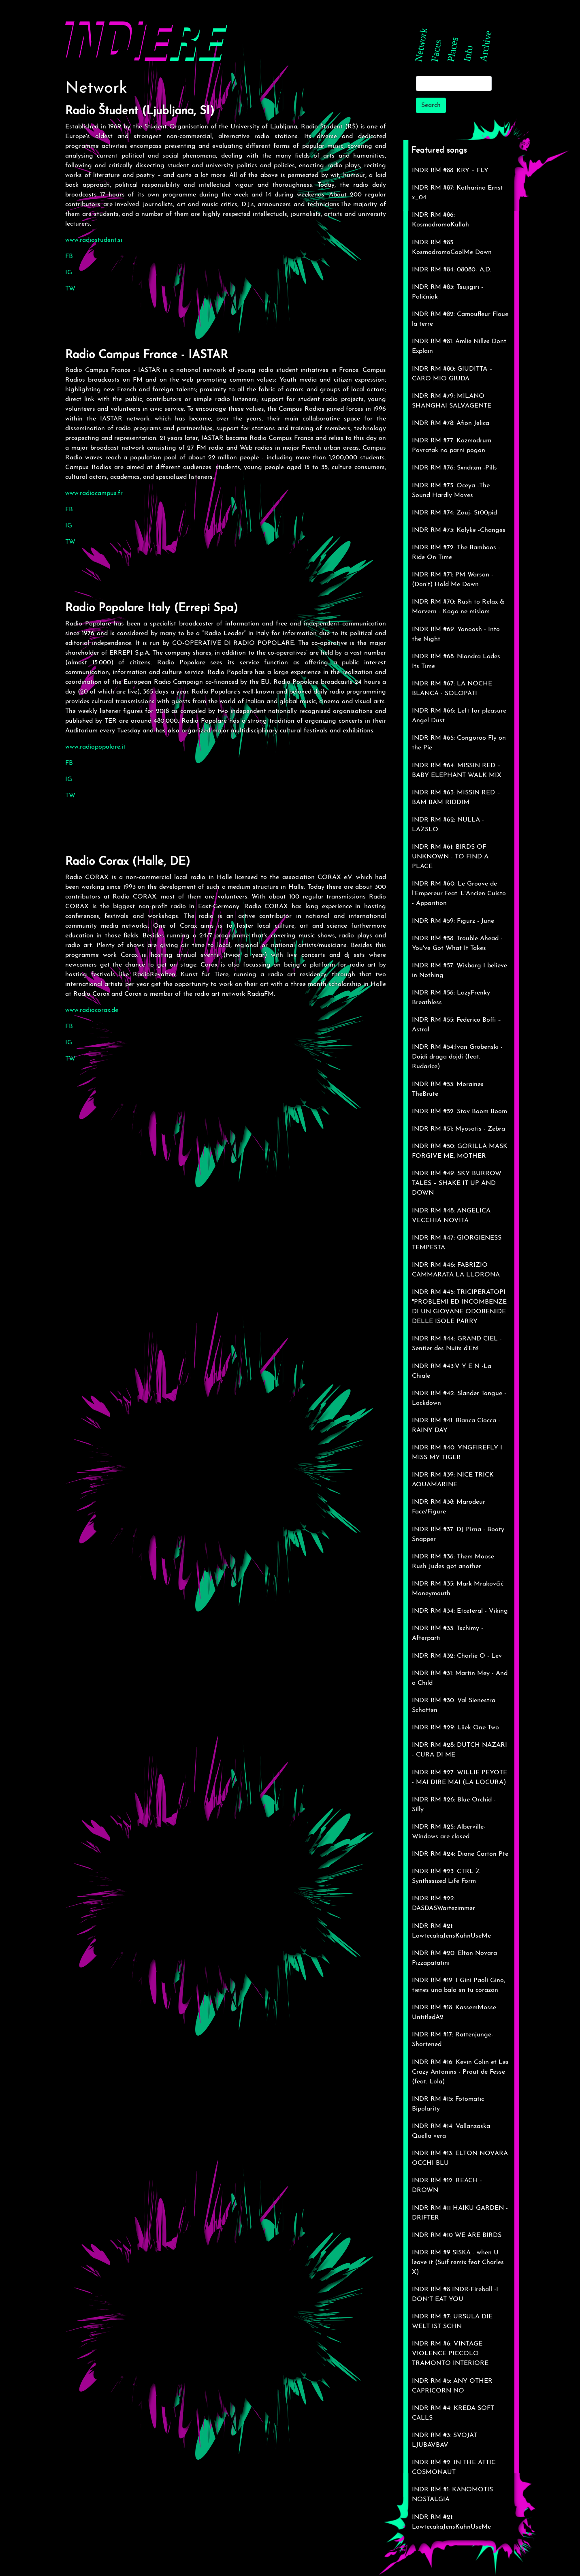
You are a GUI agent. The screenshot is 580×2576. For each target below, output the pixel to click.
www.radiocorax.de (91, 1010)
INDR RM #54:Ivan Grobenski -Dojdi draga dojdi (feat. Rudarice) (457, 1057)
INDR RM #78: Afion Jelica (450, 423)
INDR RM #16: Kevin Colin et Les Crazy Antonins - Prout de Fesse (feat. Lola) (460, 2072)
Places (452, 49)
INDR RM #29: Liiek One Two (455, 1727)
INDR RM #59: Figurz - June (453, 921)
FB (69, 256)
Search (431, 105)
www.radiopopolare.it (95, 747)
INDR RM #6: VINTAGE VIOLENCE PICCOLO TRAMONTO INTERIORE (450, 2354)
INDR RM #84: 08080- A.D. (451, 270)
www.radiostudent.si (93, 240)
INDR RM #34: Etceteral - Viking (460, 1611)
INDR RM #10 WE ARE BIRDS (456, 2235)
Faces (436, 50)
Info (468, 53)
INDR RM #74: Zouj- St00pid (454, 513)
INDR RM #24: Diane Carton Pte (460, 1854)
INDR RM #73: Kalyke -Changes (458, 530)
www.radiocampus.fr (94, 493)
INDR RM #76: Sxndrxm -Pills (454, 468)
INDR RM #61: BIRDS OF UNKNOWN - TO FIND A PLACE (450, 857)
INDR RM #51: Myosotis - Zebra (458, 1129)
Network (421, 44)
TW (70, 289)
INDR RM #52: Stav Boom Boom (459, 1111)
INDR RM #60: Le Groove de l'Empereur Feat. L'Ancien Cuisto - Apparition (459, 894)
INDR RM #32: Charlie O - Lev (457, 1656)
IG (68, 272)
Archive (485, 46)
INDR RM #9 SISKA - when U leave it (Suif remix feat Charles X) (458, 2262)
